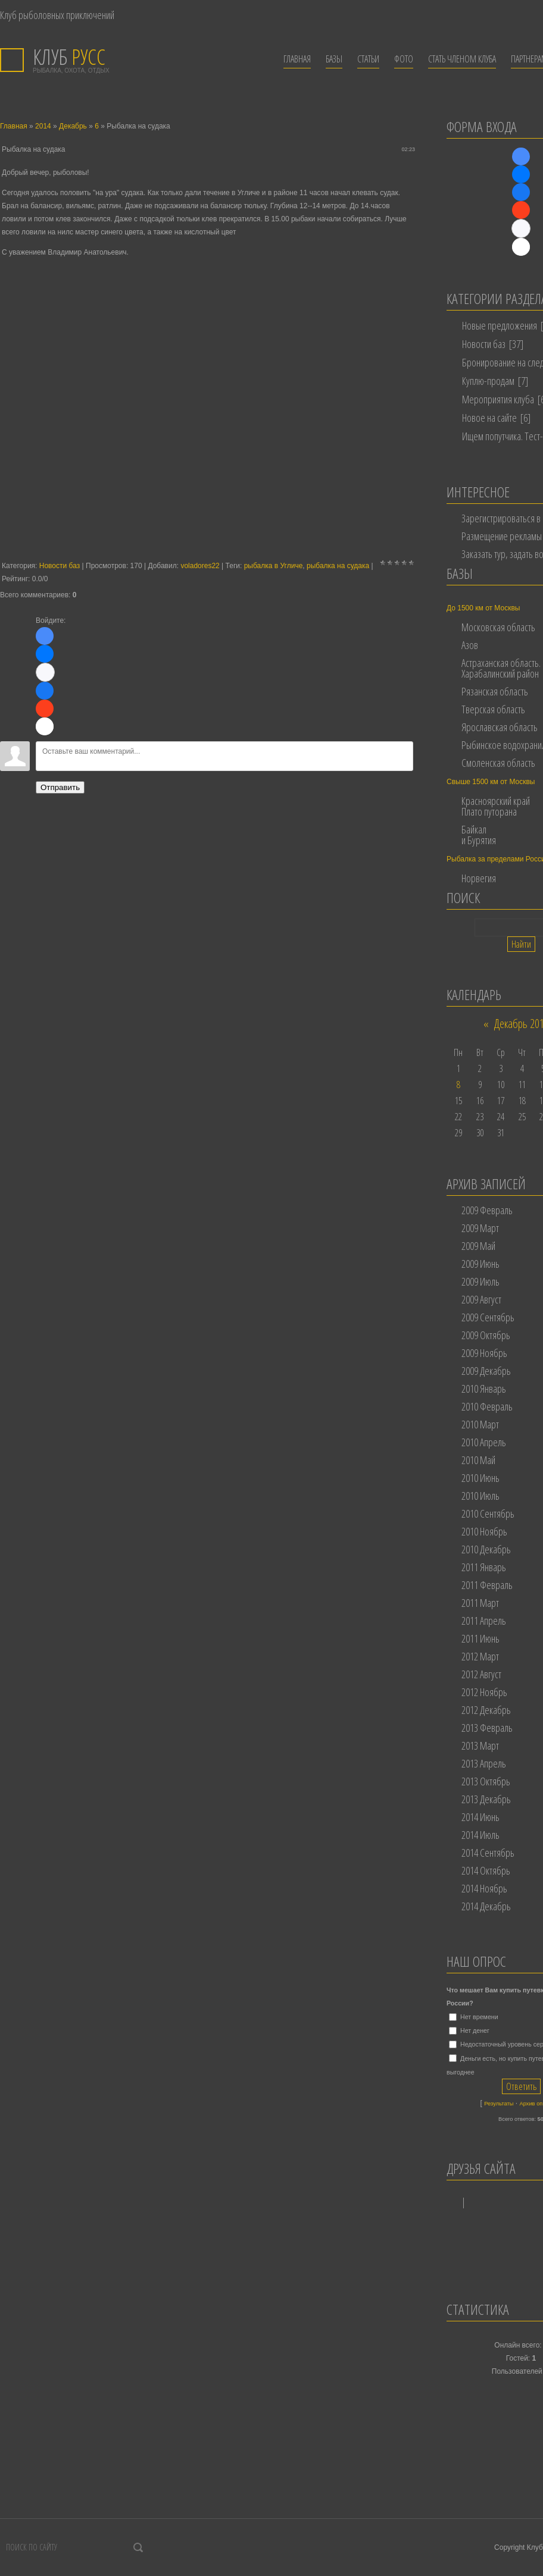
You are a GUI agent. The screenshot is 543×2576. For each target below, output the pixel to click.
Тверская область (493, 709)
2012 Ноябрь (484, 1692)
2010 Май (478, 1460)
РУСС (69, 56)
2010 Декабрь (486, 1549)
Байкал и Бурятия (478, 834)
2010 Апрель (483, 1442)
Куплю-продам (488, 381)
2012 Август (481, 1674)
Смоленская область (498, 763)
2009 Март (480, 1228)
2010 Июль (480, 1495)
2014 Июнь (480, 1817)
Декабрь (73, 126)
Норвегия (478, 878)
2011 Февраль (487, 1585)
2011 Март (480, 1603)
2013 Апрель (483, 1763)
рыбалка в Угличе (273, 566)
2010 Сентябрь (487, 1513)
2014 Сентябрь (487, 1852)
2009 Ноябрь (484, 1353)
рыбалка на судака (338, 566)
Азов (469, 645)
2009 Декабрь (486, 1371)
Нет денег (474, 2030)
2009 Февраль (487, 1210)
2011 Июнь (480, 1638)
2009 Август (481, 1299)
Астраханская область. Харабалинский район (501, 668)
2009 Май (478, 1246)
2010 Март (480, 1424)
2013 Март (480, 1745)
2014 (43, 126)
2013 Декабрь (486, 1799)
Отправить (60, 787)
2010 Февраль (487, 1406)
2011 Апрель (483, 1620)
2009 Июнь (480, 1263)
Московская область (498, 627)
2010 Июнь (480, 1478)
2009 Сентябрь (487, 1317)
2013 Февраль (487, 1728)
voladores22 (199, 566)
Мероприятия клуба (498, 399)
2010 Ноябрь (484, 1531)
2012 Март (480, 1656)
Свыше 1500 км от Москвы (491, 782)
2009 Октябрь (485, 1335)
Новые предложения (499, 325)
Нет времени (479, 2016)
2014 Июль (480, 1835)
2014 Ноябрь (484, 1888)
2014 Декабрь (486, 1906)
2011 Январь (483, 1567)
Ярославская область (499, 727)
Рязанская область (494, 691)
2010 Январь (483, 1388)
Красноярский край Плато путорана (495, 806)
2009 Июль (480, 1281)
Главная (13, 126)
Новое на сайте (489, 417)
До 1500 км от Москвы (483, 608)
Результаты (498, 2104)
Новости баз (59, 566)
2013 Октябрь (485, 1781)
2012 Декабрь (486, 1710)
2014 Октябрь (485, 1870)
